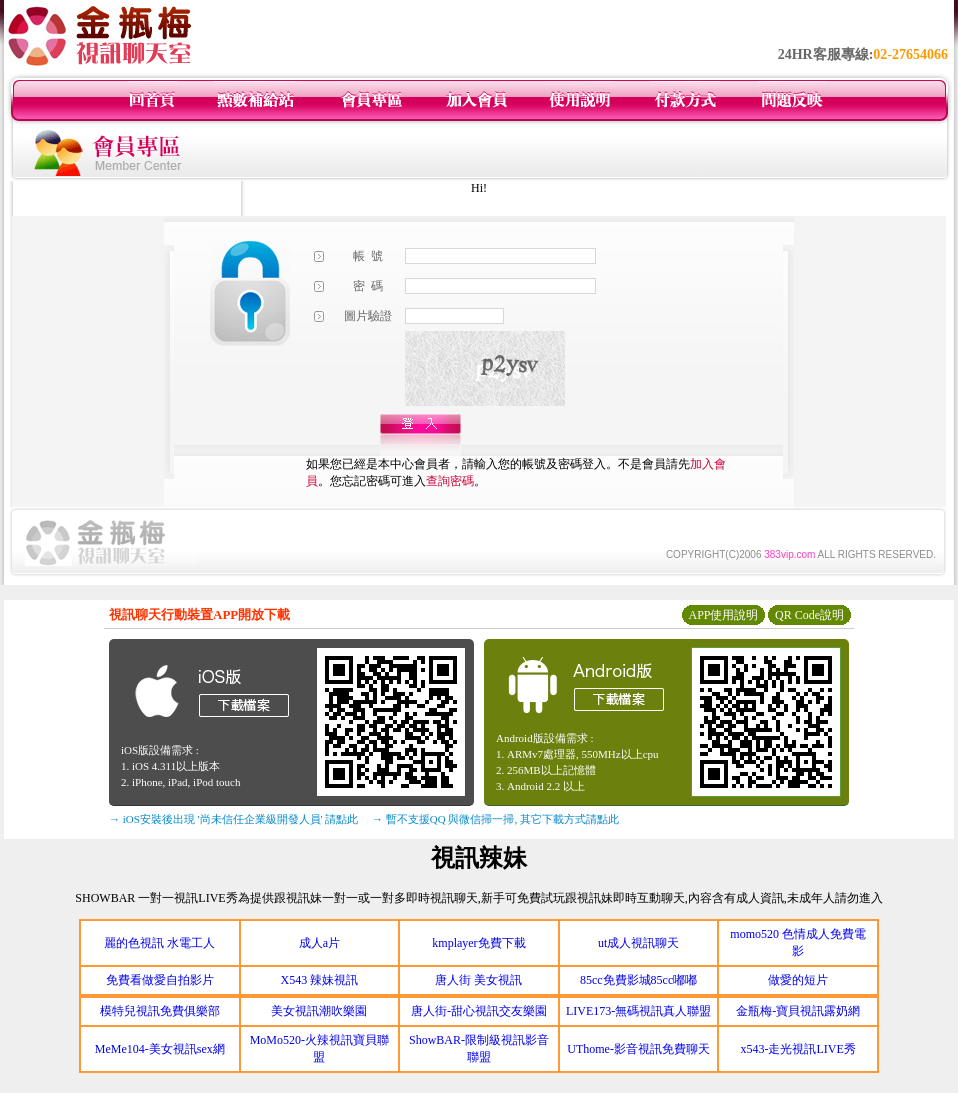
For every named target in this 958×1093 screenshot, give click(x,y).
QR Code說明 (809, 615)
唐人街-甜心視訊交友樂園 (479, 1011)
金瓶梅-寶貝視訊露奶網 (798, 1011)
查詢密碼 (450, 481)
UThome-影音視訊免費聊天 (638, 1049)
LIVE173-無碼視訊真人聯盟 (638, 1011)
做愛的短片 (798, 980)
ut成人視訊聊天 (638, 943)
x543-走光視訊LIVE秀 (798, 1049)
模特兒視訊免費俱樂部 (160, 1011)
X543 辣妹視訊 (320, 980)
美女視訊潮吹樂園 (319, 1011)
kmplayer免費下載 (478, 943)
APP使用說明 (723, 615)
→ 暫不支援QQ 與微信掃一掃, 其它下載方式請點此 (495, 819)
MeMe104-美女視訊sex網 (160, 1049)
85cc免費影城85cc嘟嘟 (638, 980)
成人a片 (319, 943)
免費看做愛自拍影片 (160, 980)
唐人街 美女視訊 (478, 980)
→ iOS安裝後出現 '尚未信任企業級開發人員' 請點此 (233, 819)
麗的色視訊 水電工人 (159, 943)
